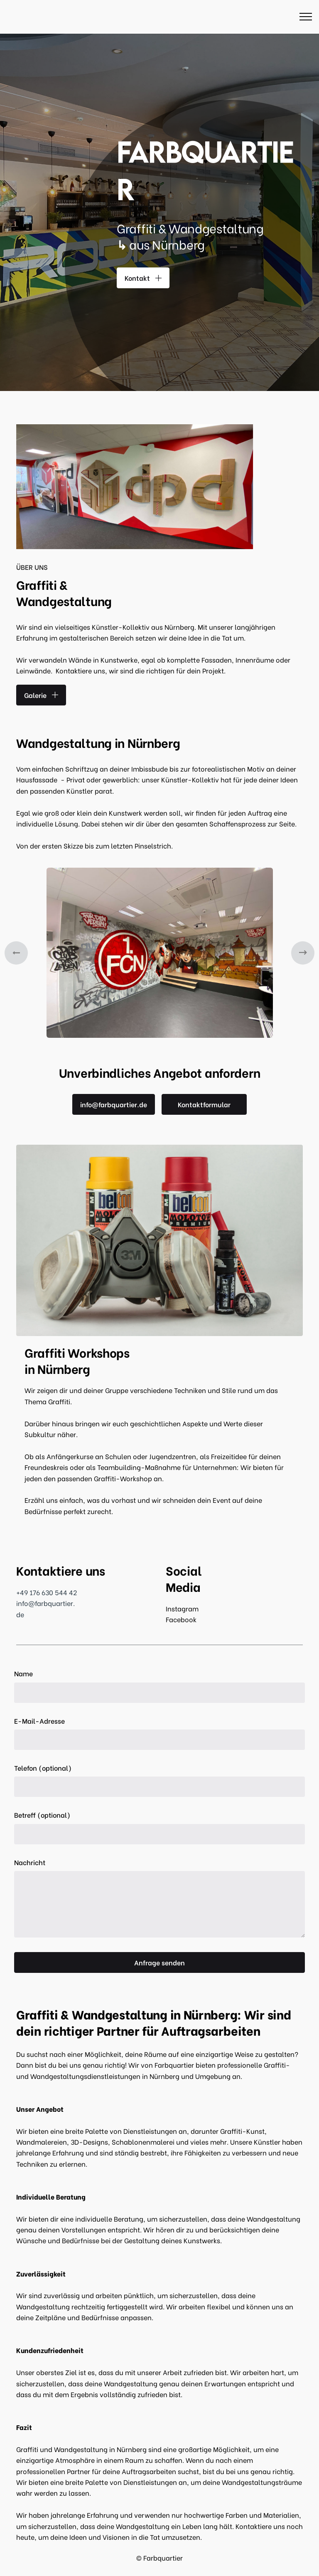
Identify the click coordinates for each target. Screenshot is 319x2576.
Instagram (182, 1608)
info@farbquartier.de (113, 1104)
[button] (16, 953)
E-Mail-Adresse (39, 1720)
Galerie (41, 695)
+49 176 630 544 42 (46, 1592)
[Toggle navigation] (305, 16)
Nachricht (29, 1862)
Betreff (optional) (42, 1814)
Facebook (181, 1619)
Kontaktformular (204, 1104)
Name (23, 1673)
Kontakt (143, 277)
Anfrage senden (159, 1962)
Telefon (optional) (42, 1767)
